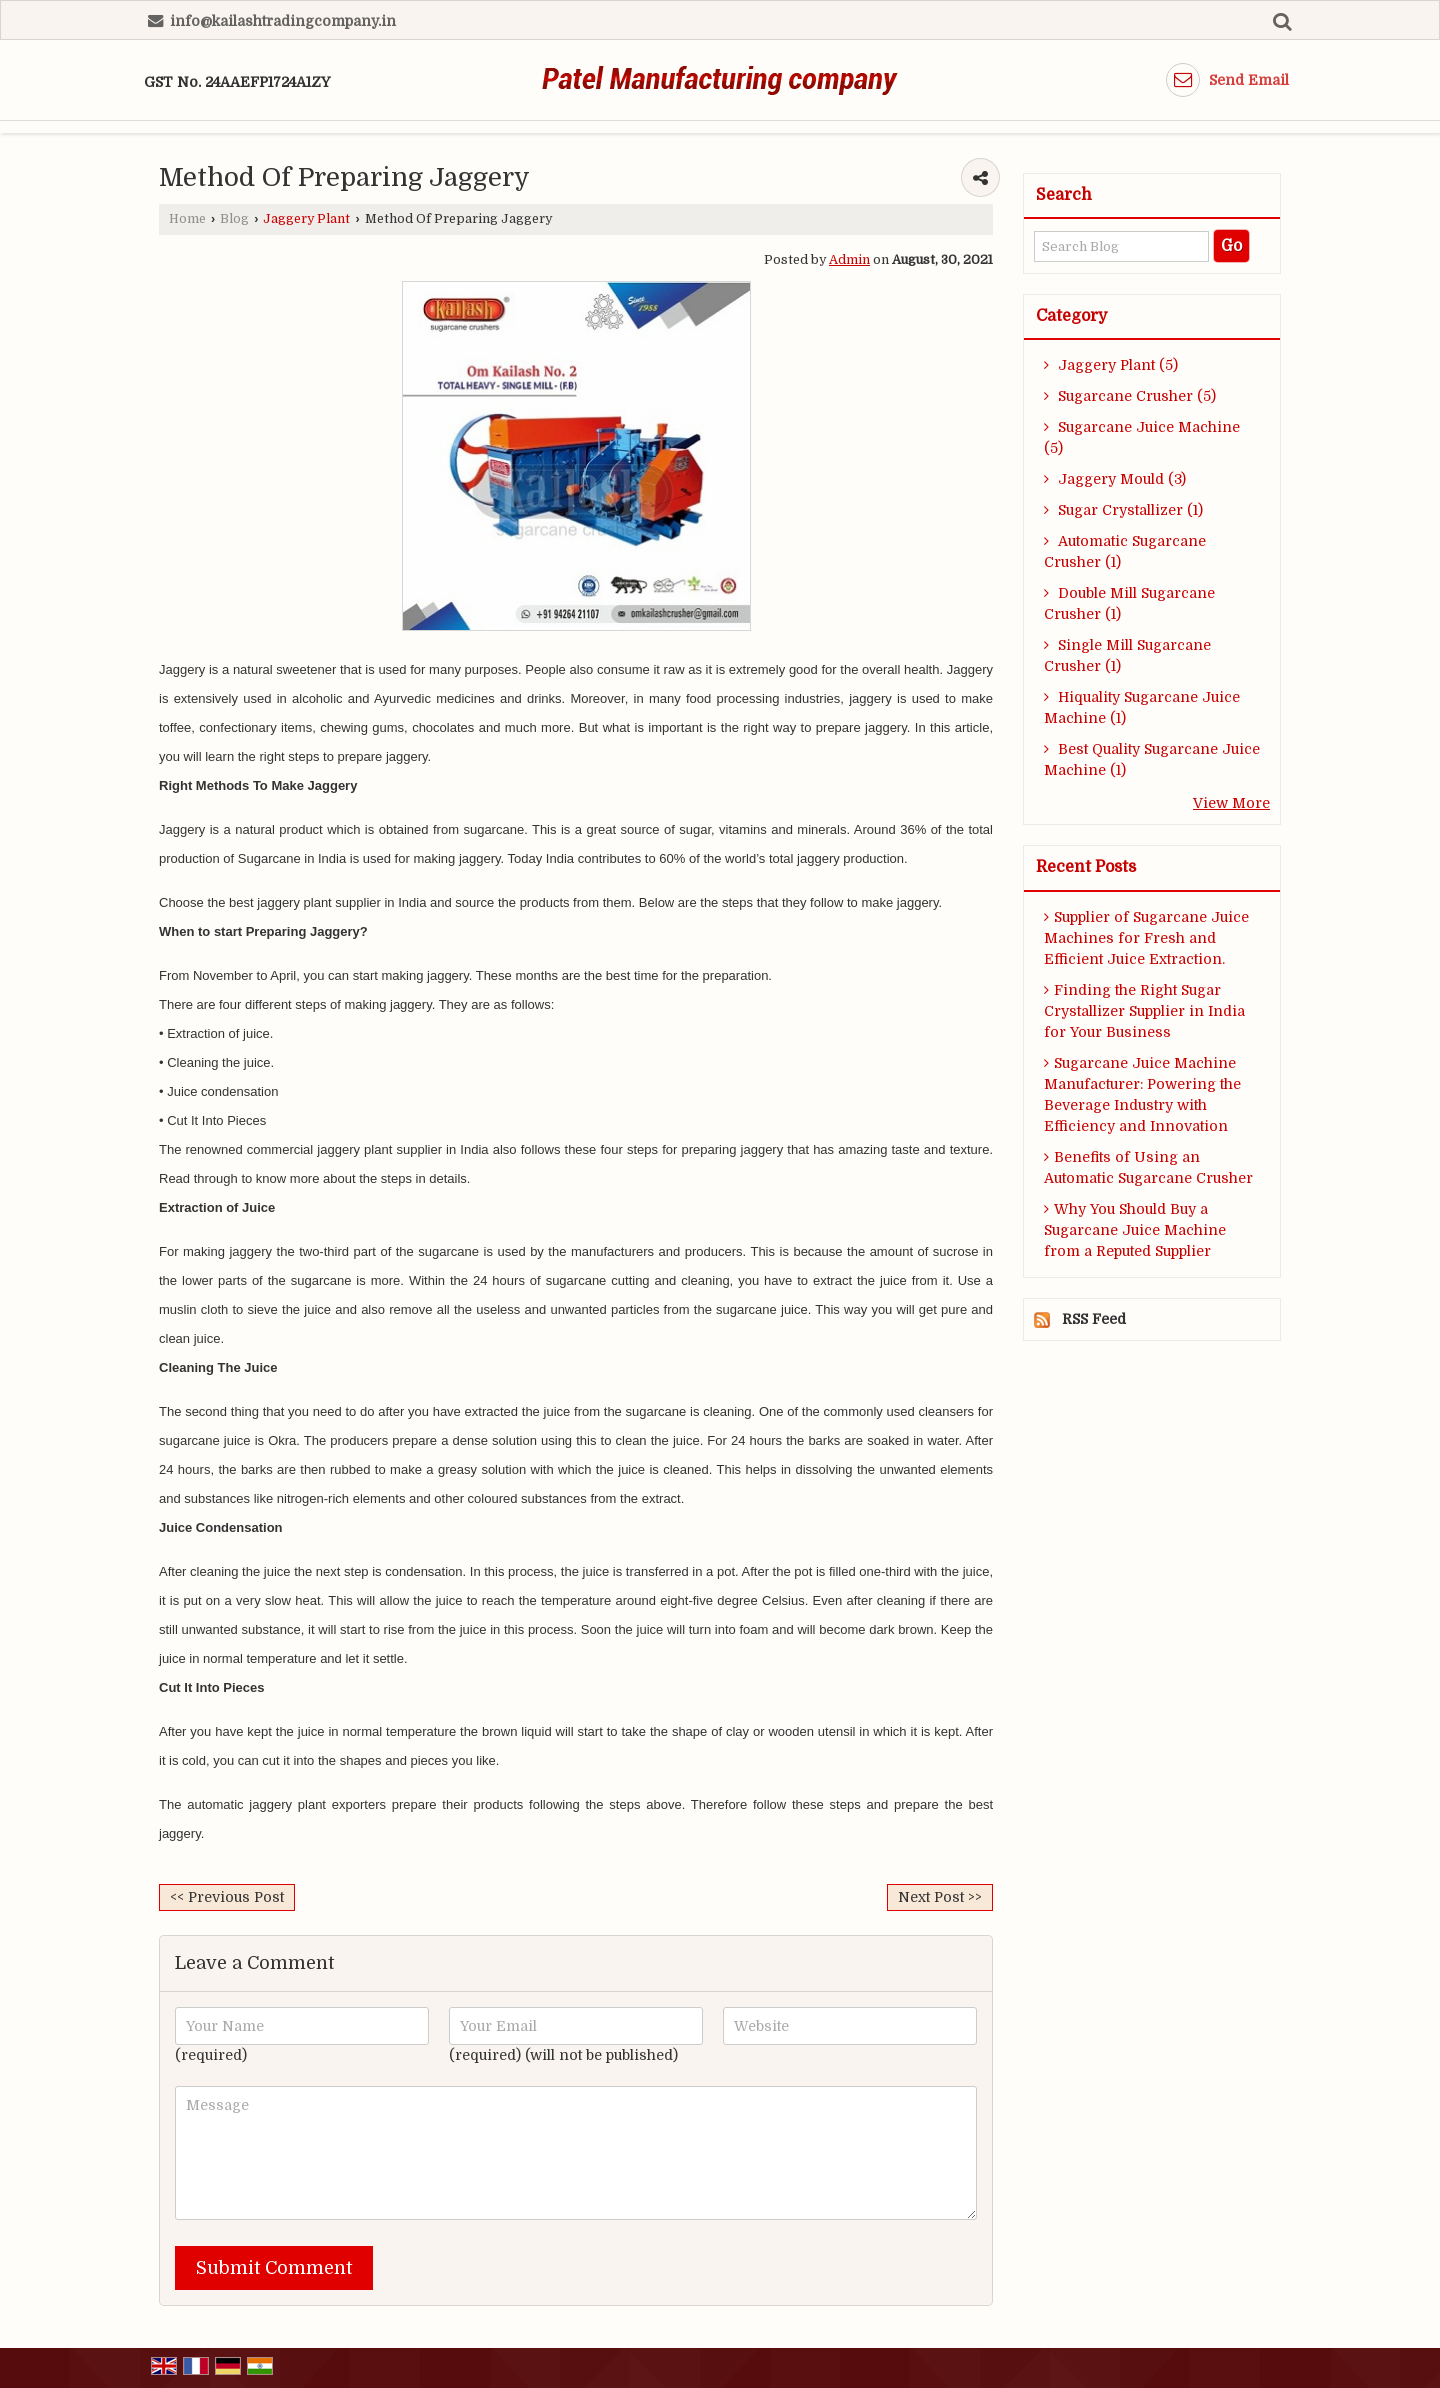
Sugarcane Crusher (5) (1130, 396)
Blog (234, 219)
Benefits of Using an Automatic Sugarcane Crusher (1148, 1167)
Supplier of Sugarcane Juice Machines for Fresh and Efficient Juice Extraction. (1146, 938)
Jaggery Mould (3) (1115, 479)
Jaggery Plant (306, 219)
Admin (849, 260)
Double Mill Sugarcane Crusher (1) (1129, 603)
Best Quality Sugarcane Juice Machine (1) (1152, 759)
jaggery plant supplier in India (341, 902)
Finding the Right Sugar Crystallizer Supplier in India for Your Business (1144, 1011)
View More (1231, 803)
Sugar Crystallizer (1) (1123, 510)
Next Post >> (940, 1897)
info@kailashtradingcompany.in (283, 21)
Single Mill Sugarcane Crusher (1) (1127, 655)
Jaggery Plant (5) (1111, 365)
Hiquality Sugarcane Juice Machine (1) (1142, 707)
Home (187, 219)
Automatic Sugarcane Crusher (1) (1125, 551)
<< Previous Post (227, 1897)
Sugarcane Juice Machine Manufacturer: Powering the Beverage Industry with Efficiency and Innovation (1142, 1094)
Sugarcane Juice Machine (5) (1142, 437)
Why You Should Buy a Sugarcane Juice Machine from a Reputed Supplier (1135, 1230)
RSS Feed (1094, 1319)
